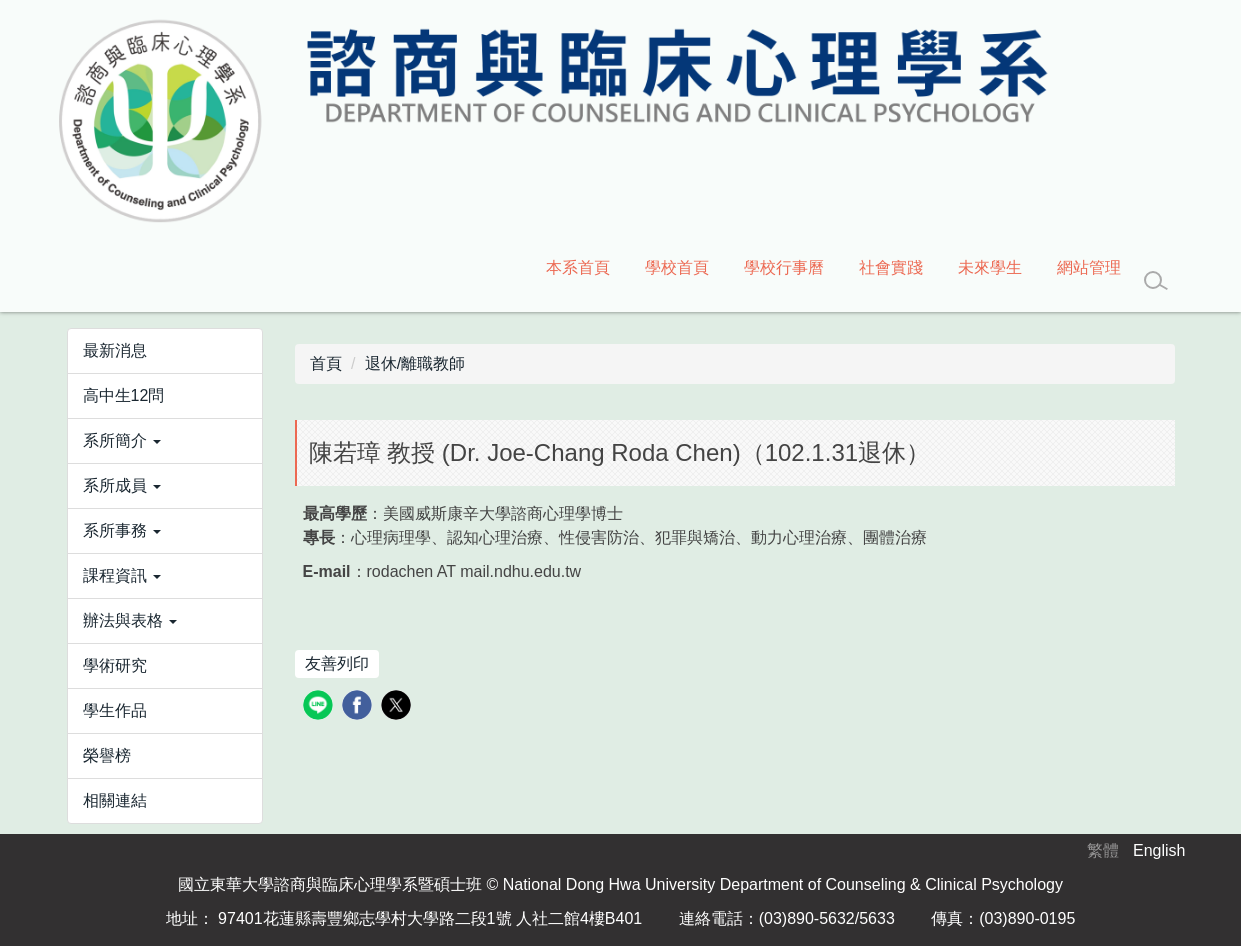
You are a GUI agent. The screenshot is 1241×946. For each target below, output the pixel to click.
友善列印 (337, 663)
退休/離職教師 (415, 363)
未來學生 (990, 267)
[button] (165, 441)
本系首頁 (578, 267)
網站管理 (1089, 267)
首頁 (326, 363)
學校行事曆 (784, 267)
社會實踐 (891, 267)
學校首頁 (677, 267)
